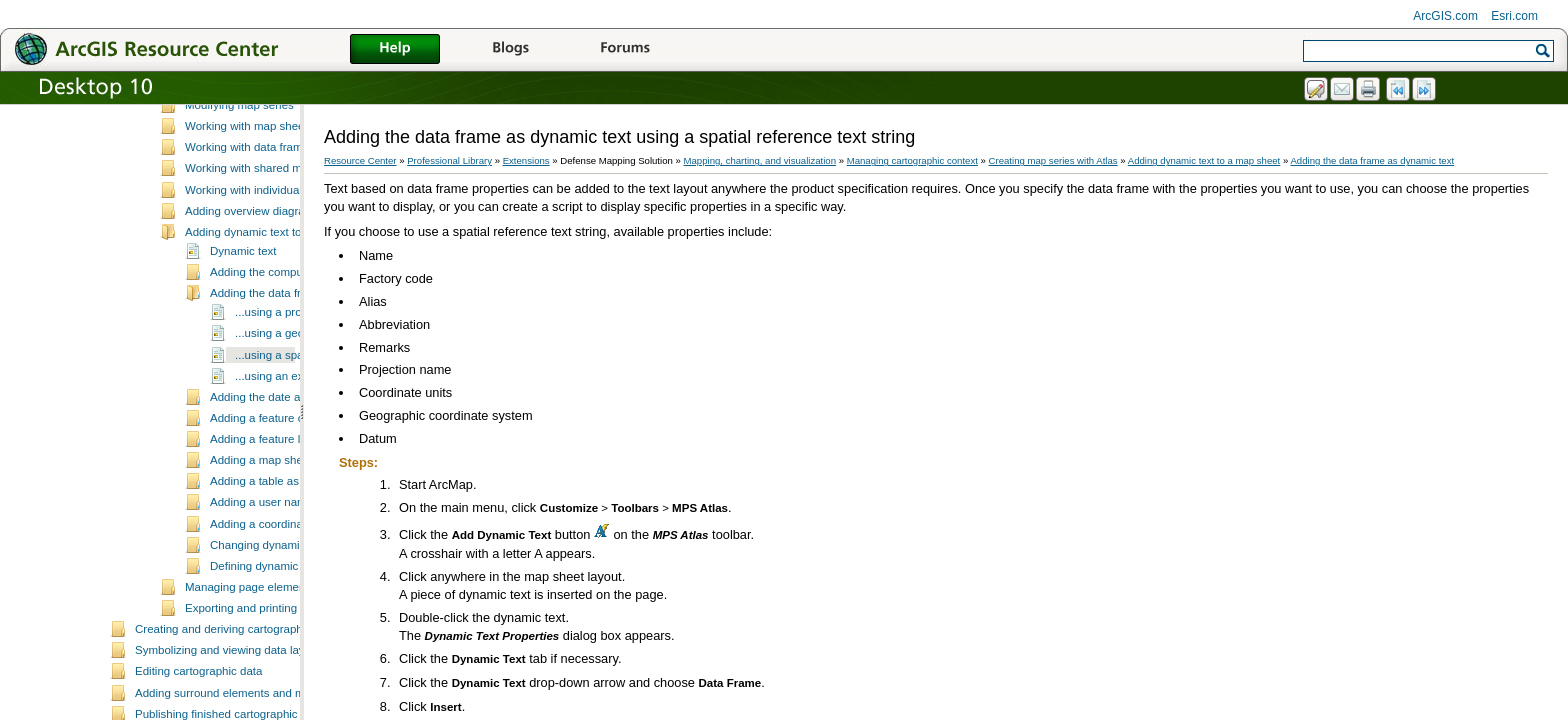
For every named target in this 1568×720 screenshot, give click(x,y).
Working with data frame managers (274, 234)
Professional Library (449, 160)
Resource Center (360, 160)
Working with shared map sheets (268, 255)
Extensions (526, 160)
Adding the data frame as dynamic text (1372, 160)
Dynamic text (243, 338)
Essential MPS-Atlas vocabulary (266, 150)
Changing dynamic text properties (296, 632)
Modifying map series (239, 192)
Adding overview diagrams (252, 298)
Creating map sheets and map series (279, 171)
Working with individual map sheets (275, 277)
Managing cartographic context (912, 160)
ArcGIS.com (1445, 16)
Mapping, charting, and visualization (760, 160)
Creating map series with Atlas (237, 131)
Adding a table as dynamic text (288, 568)
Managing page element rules (261, 674)
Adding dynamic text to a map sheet (276, 319)
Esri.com (1514, 16)
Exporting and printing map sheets (272, 695)
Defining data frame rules (224, 110)
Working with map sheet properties (273, 213)
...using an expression (291, 463)
